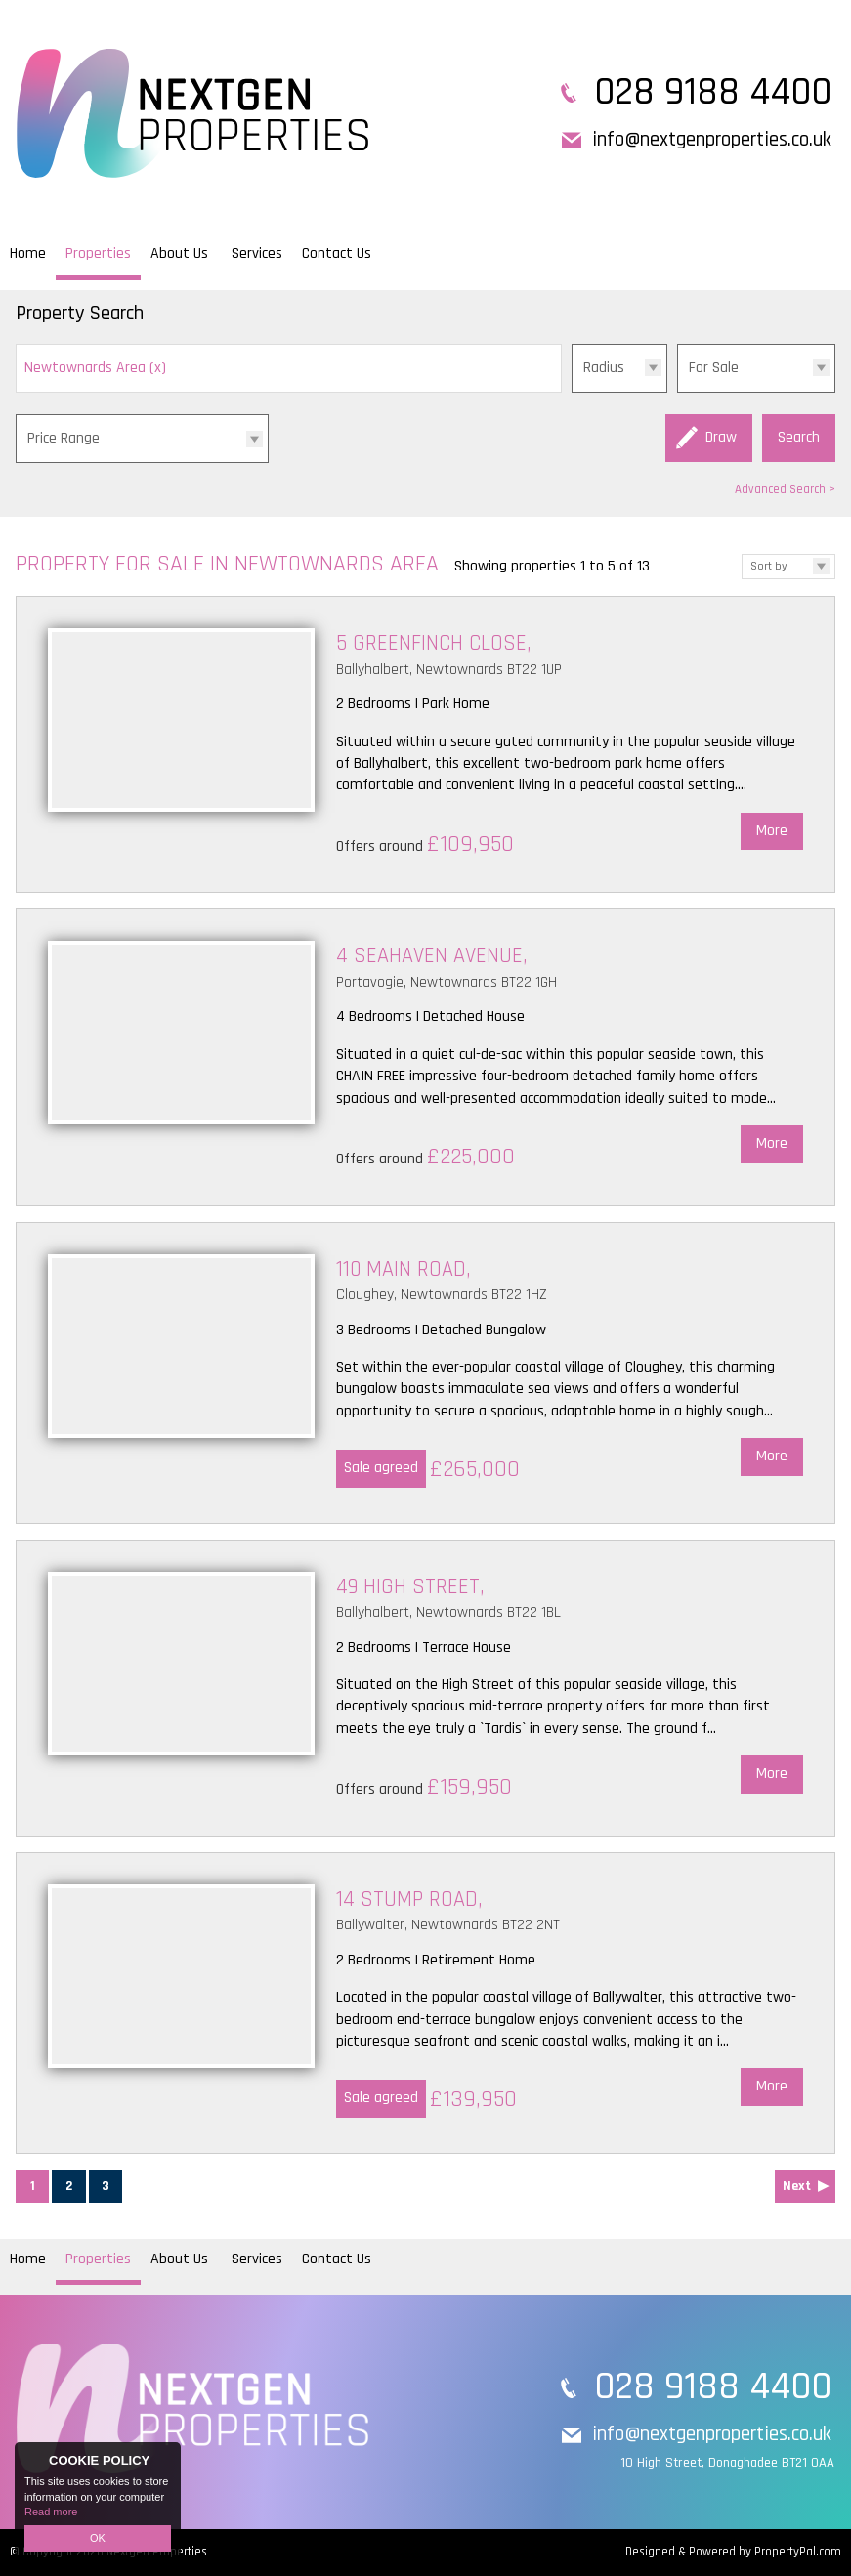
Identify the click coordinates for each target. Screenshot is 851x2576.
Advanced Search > (785, 489)
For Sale (714, 368)
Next (797, 2186)
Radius (603, 368)
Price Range (63, 438)
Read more (50, 2511)
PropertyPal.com (797, 2551)
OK (98, 2538)
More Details (425, 744)
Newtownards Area (95, 368)
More (771, 831)
